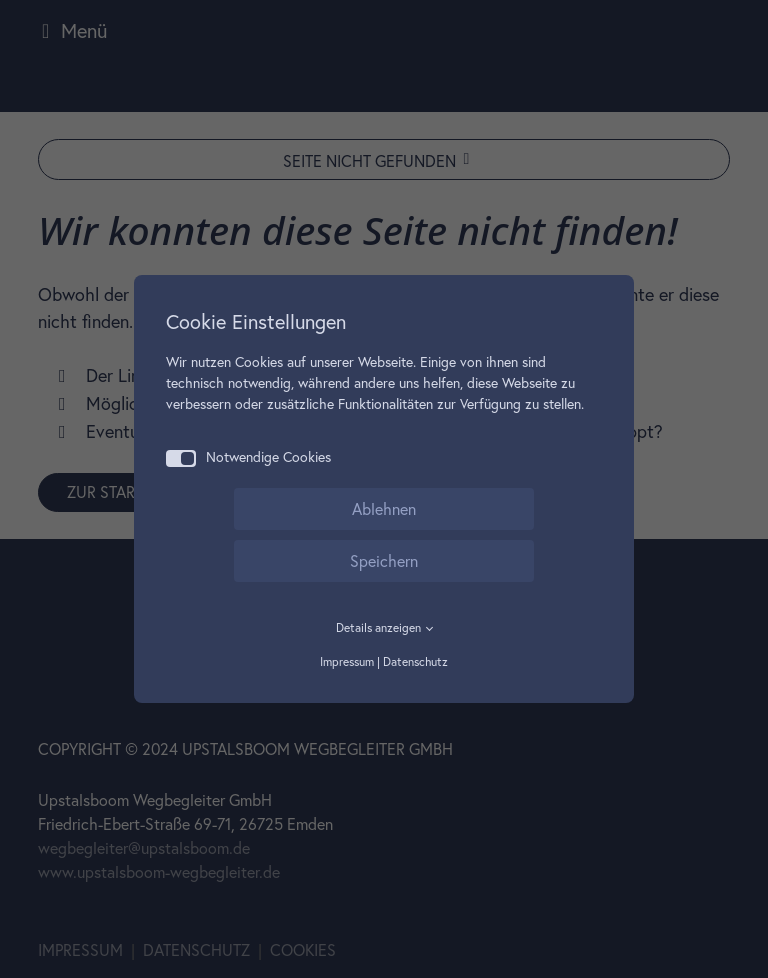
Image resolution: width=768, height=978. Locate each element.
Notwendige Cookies (248, 457)
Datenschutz (415, 661)
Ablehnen (384, 509)
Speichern (384, 561)
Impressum (347, 661)
